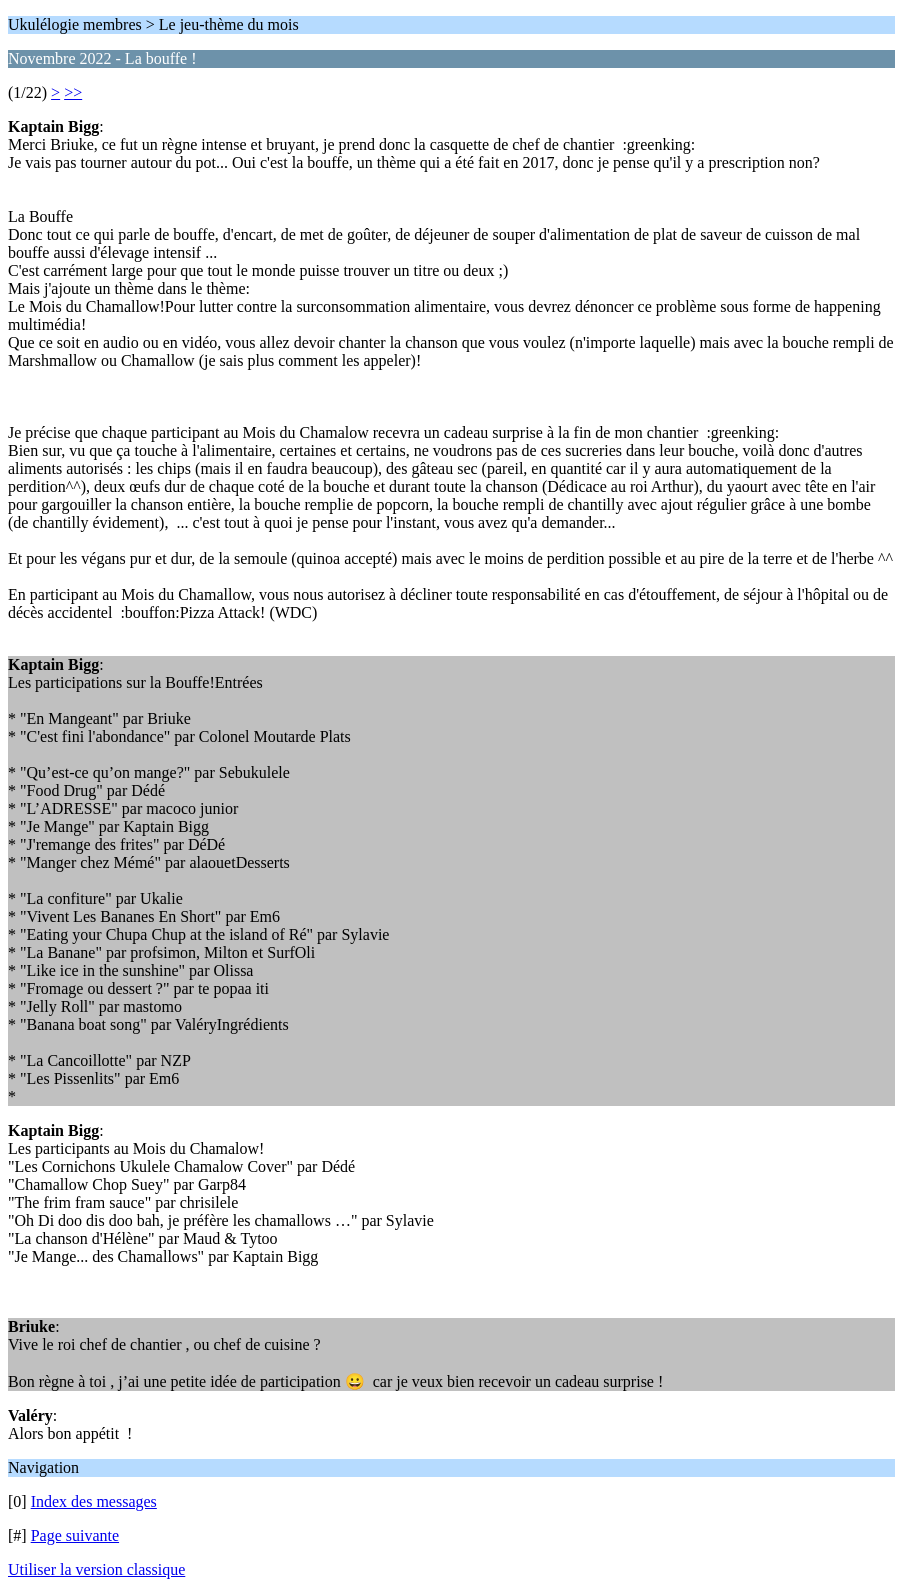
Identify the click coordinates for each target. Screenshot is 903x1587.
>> (73, 92)
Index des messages (94, 1501)
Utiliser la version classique (96, 1569)
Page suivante (75, 1535)
